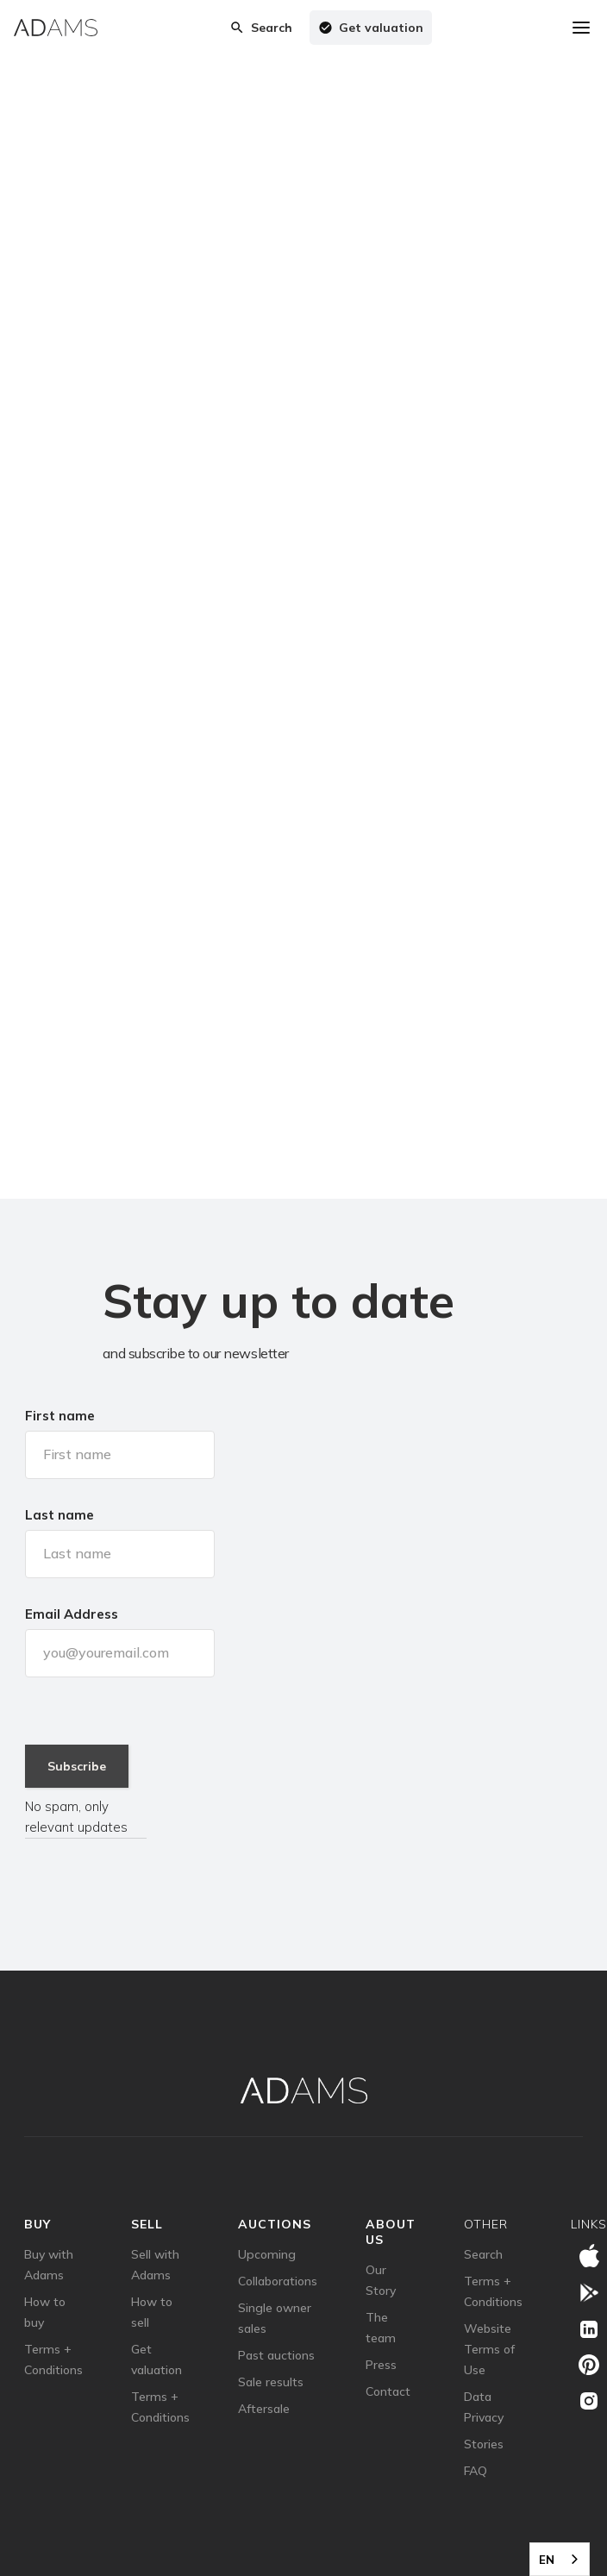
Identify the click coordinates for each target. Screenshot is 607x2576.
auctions (274, 2224)
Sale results (271, 2382)
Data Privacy (484, 2407)
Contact (388, 2391)
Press (381, 2364)
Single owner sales (274, 2318)
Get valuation (156, 2359)
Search (483, 2254)
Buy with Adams (48, 2265)
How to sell (151, 2312)
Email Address (71, 1614)
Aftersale (264, 2408)
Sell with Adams (155, 2265)
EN (546, 2560)
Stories (484, 2444)
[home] (55, 27)
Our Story (381, 2280)
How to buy (45, 2312)
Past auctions (276, 2355)
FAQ (475, 2471)
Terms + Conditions (53, 2359)
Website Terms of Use (489, 2349)
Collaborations (277, 2281)
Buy (37, 2224)
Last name (59, 1515)
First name (60, 1415)
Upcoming (267, 2254)
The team (381, 2328)
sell (147, 2224)
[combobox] (559, 2559)
